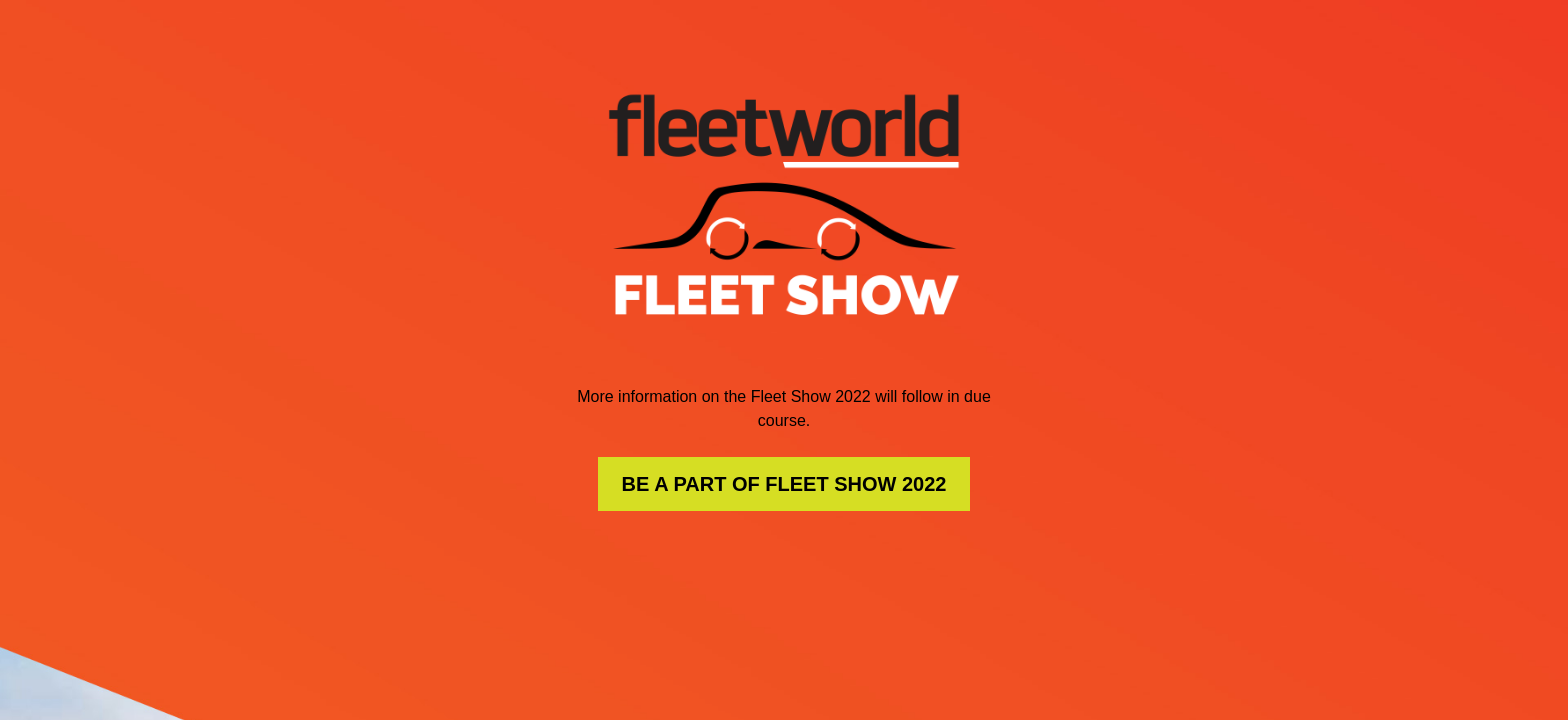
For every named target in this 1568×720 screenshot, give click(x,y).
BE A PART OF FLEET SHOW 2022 (784, 484)
